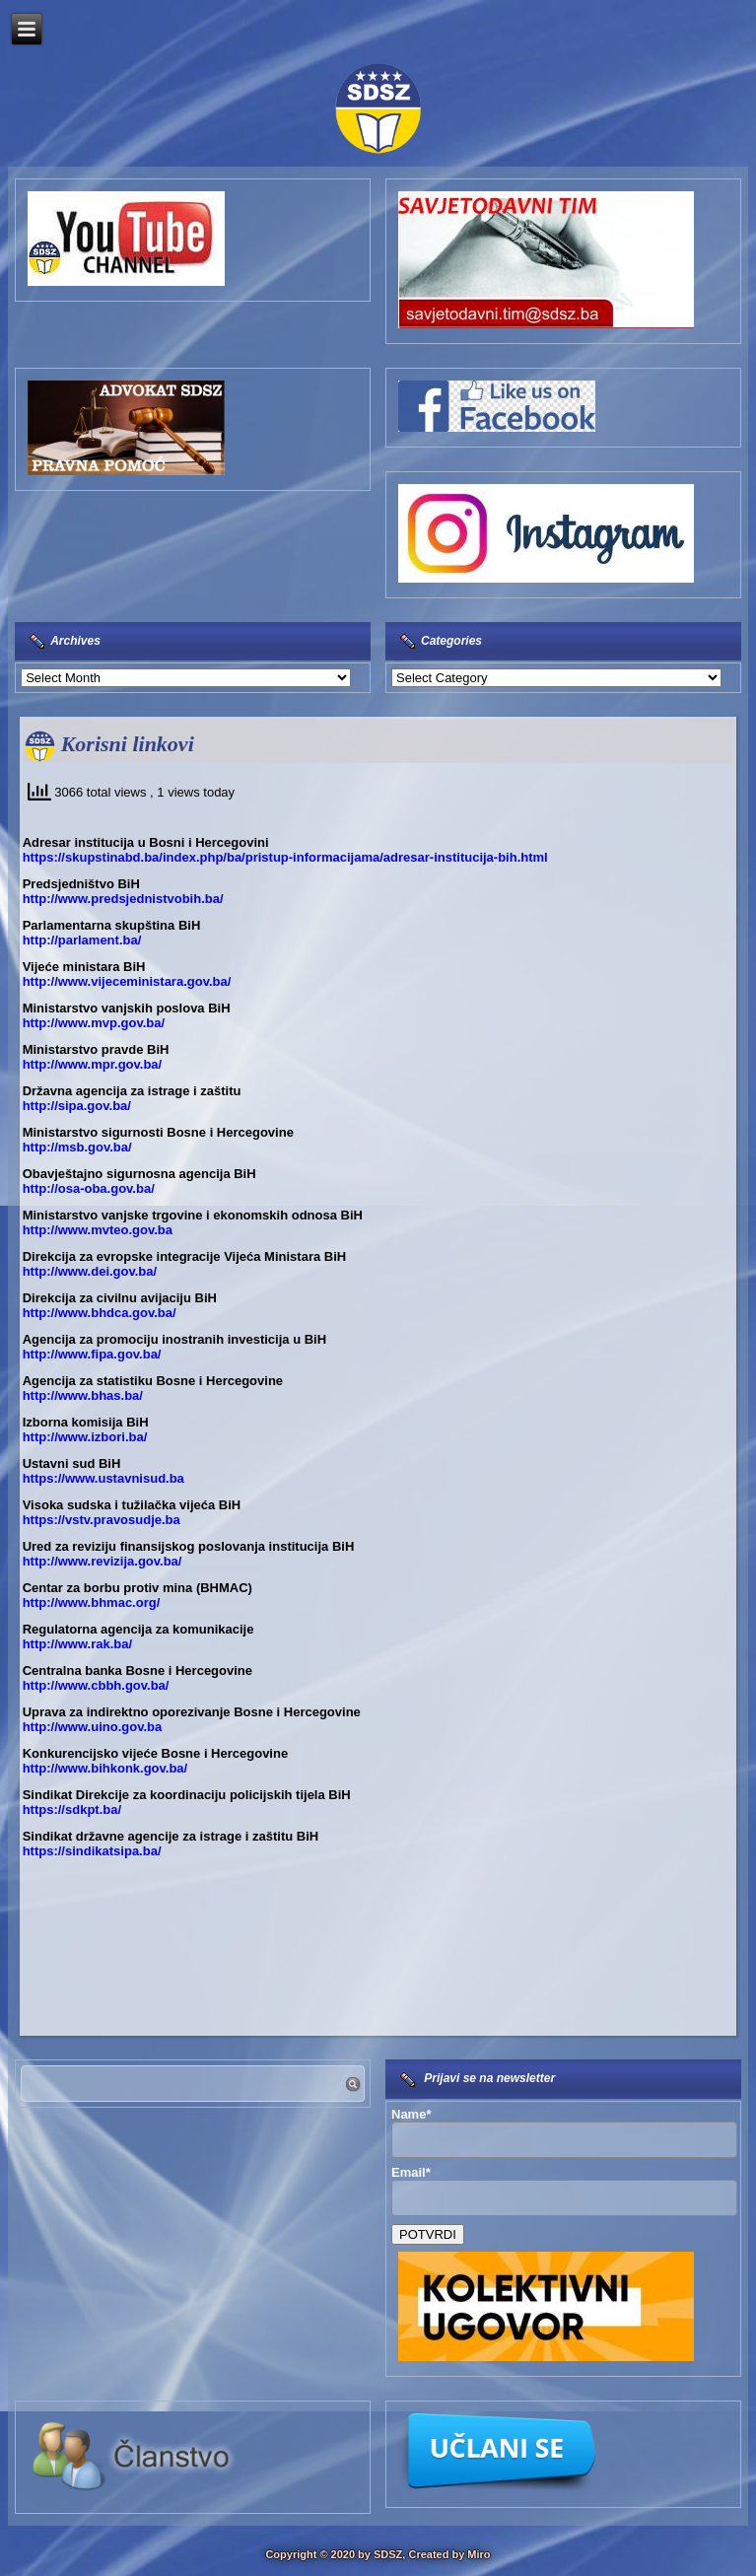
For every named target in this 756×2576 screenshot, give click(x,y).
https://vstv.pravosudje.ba (101, 1519)
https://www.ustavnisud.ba (103, 1478)
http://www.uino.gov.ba (93, 1726)
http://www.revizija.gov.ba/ (102, 1561)
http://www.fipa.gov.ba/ (92, 1354)
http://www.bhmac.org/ (92, 1602)
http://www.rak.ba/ (77, 1643)
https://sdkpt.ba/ (72, 1809)
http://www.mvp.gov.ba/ (94, 1022)
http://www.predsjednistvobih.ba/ (123, 898)
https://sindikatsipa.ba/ (92, 1851)
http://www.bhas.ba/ (83, 1395)
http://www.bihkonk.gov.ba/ (105, 1768)
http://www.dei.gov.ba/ (90, 1271)
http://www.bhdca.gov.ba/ (99, 1312)
